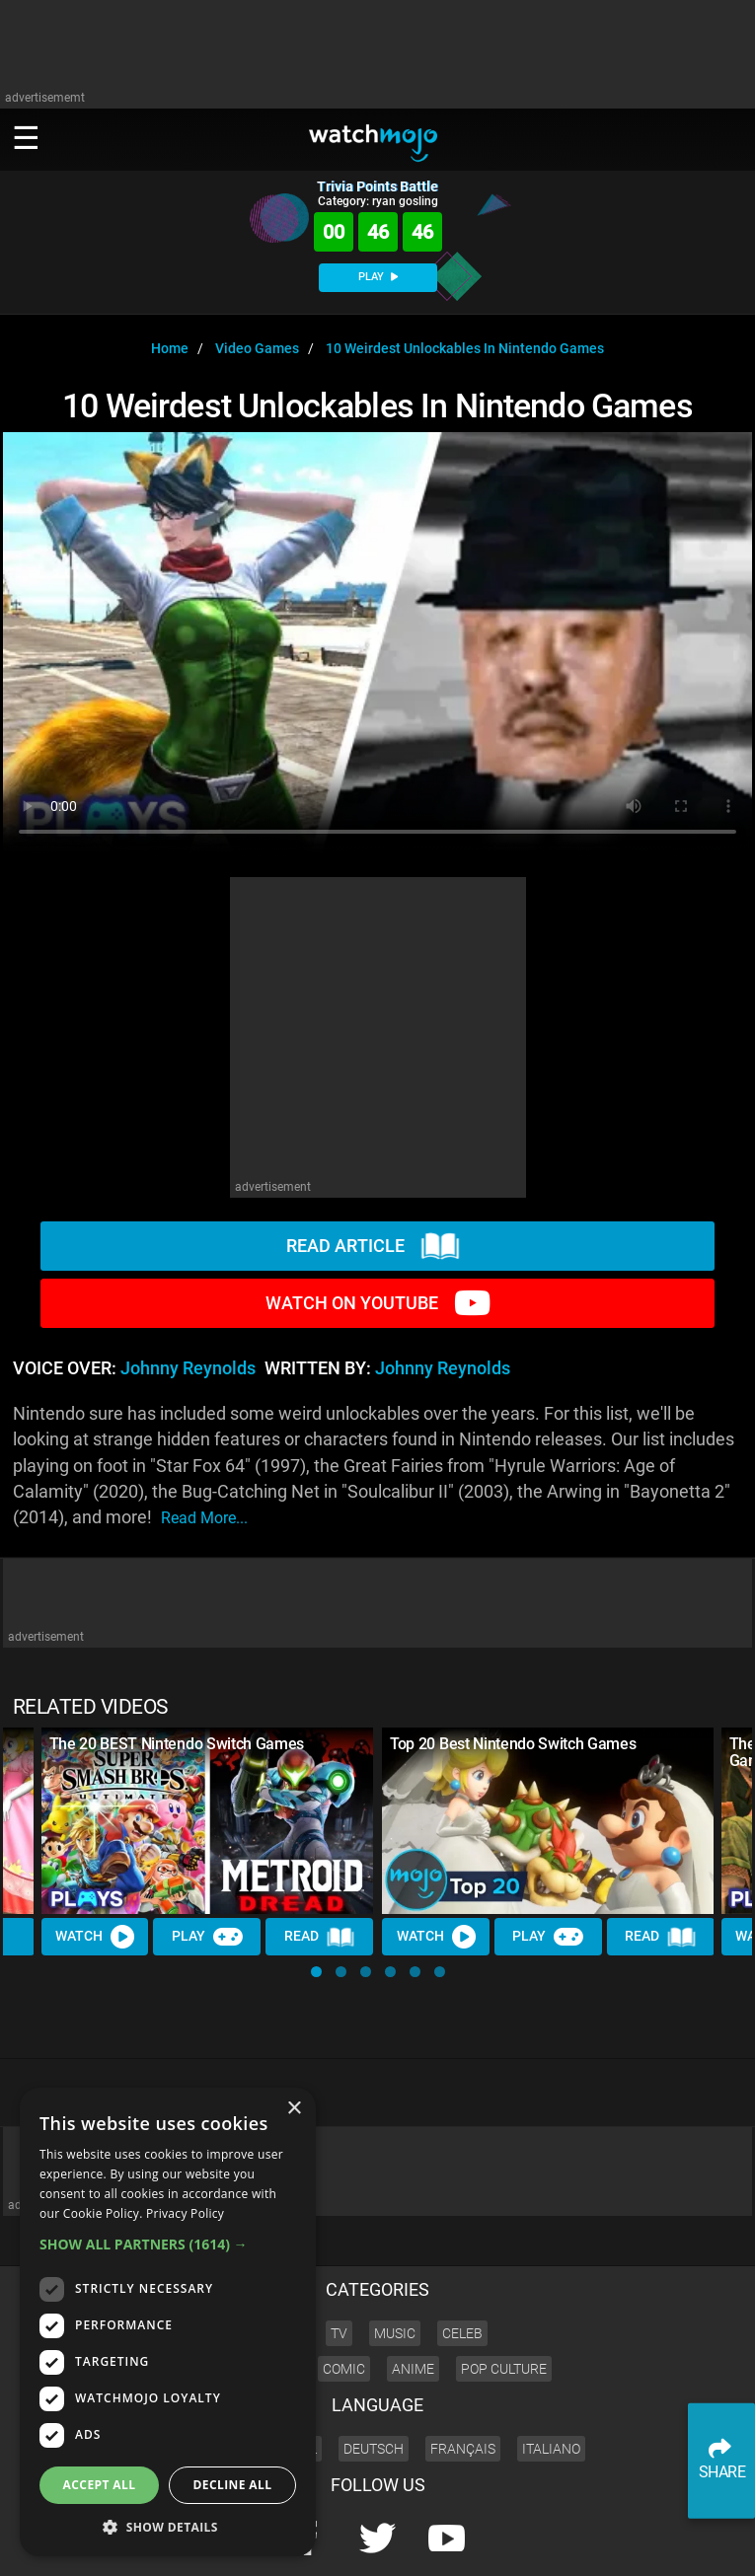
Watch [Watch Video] (94, 1937)
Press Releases (390, 2542)
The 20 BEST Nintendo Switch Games (176, 1743)
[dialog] (168, 2322)
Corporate (468, 2542)
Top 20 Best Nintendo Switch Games (513, 1743)
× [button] (293, 2108)
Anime (413, 2302)
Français (462, 2382)
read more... (204, 1518)
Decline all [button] (232, 2484)
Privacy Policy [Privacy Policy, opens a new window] (185, 2213)
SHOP (687, 2542)
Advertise (593, 2542)
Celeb (462, 2266)
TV (339, 2266)
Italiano (551, 2382)
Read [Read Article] (319, 1937)
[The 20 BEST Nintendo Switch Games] (207, 1821)
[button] (316, 1971)
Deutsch (373, 2382)
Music (394, 2266)
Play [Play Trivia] (207, 1937)
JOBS (645, 2542)
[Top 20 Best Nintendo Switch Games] (548, 1821)
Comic (344, 2302)
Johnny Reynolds (188, 1368)
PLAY (378, 276)
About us (531, 2542)
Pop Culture (504, 2302)
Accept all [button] (99, 2484)
